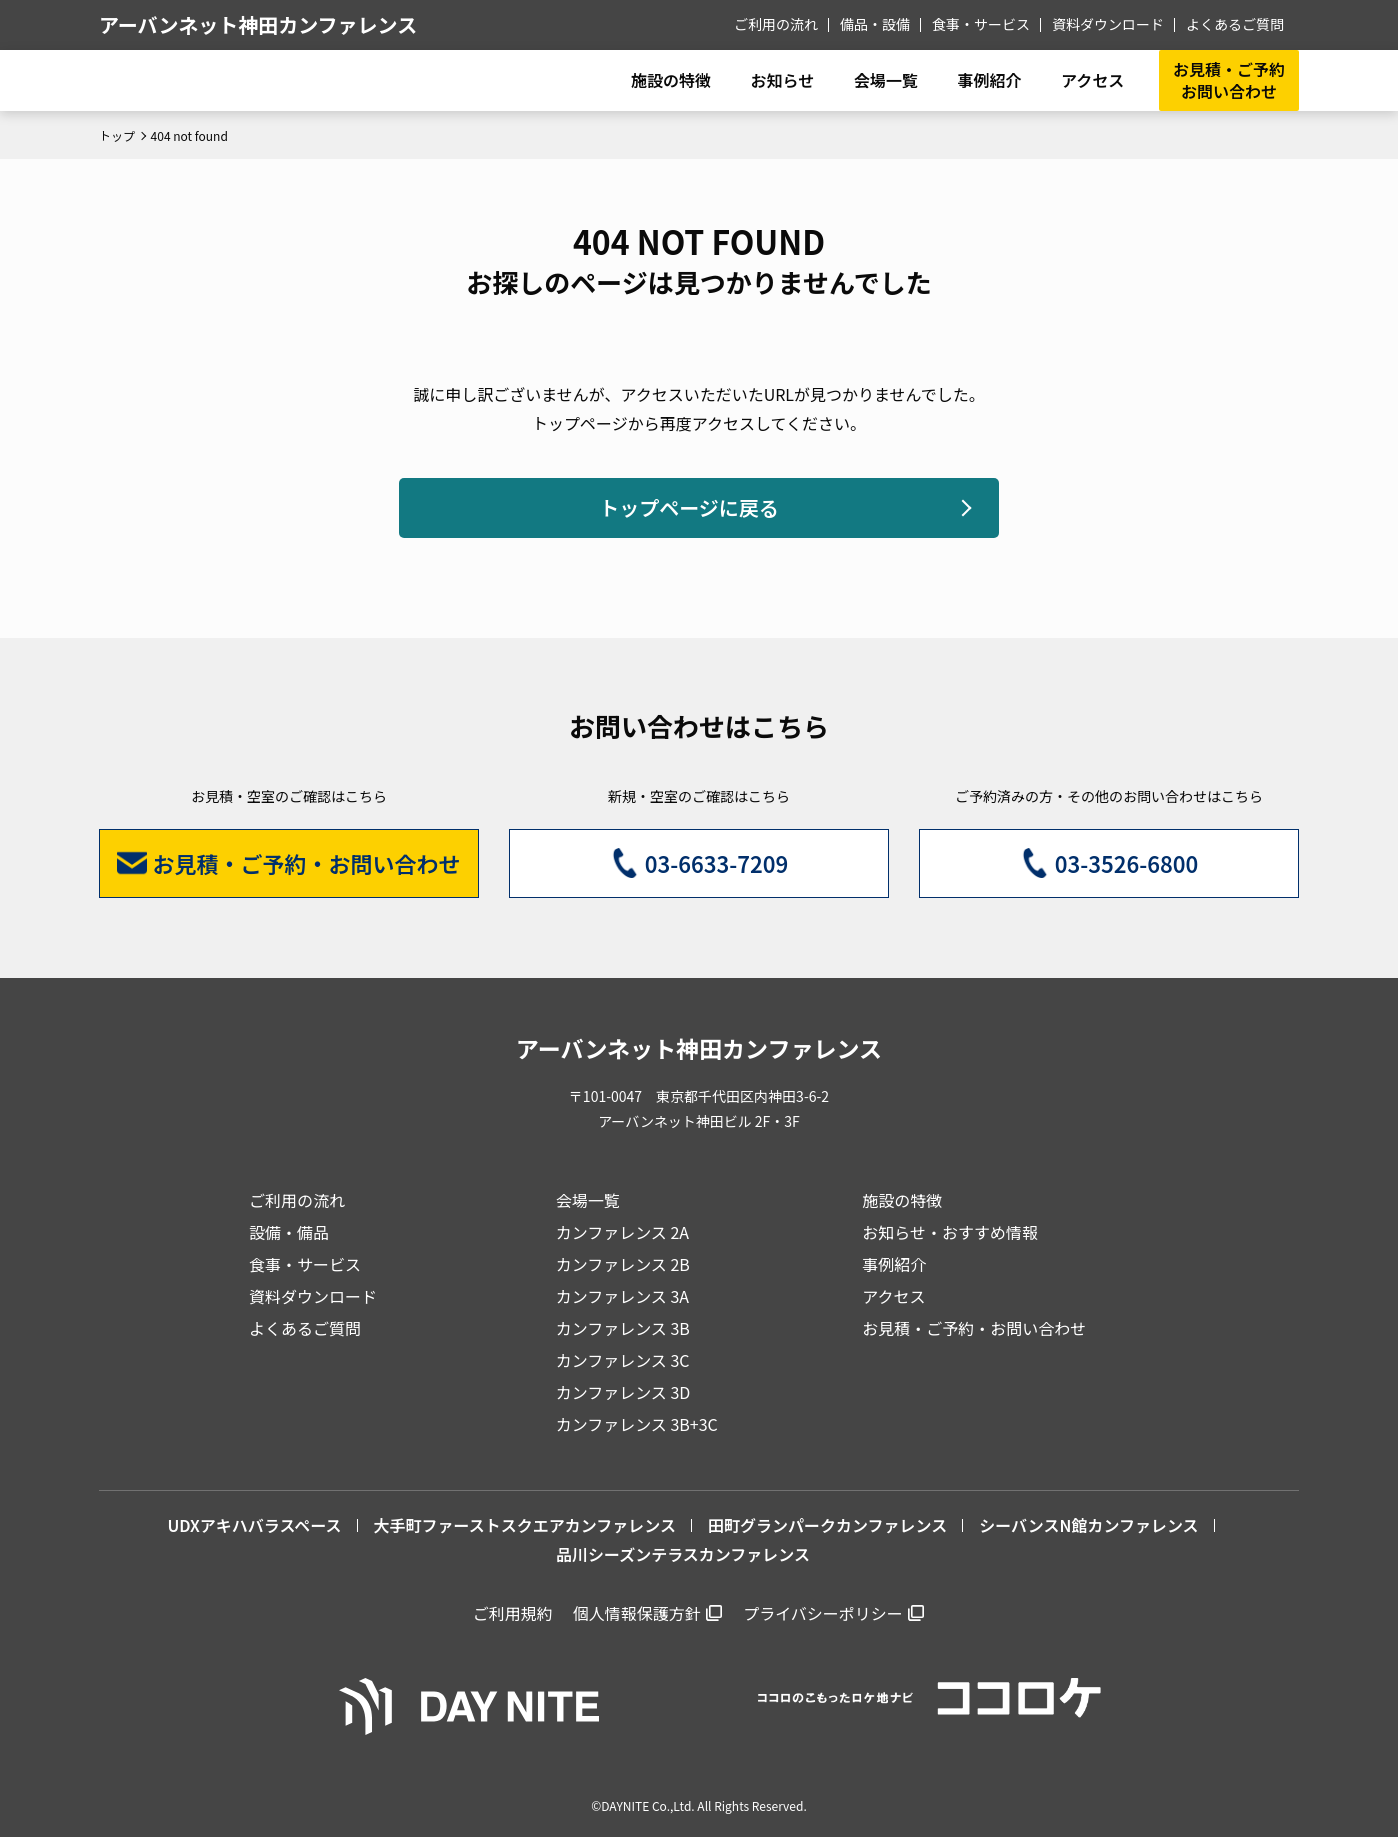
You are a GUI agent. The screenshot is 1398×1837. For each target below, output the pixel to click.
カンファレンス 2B (623, 1264)
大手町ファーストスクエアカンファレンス (525, 1525)
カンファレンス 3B (623, 1328)
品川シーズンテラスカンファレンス (683, 1554)
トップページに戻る (689, 507)
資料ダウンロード (1108, 24)
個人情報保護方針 (637, 1613)
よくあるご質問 (1235, 24)
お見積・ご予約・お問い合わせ (974, 1328)
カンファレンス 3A (622, 1296)
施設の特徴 (902, 1200)
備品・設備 (875, 24)
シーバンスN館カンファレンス (1088, 1525)
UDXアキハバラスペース (254, 1525)
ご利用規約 (513, 1613)
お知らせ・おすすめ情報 (950, 1232)
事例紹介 (989, 80)
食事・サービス (981, 24)
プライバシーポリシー (823, 1613)
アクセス (893, 1296)
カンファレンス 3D (623, 1392)
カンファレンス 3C (623, 1360)
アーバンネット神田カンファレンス (258, 24)
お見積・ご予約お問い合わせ (1229, 80)
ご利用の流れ (776, 24)
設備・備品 (289, 1232)
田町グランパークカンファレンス (827, 1525)
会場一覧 (588, 1200)
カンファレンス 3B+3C (637, 1424)
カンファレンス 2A (622, 1232)
